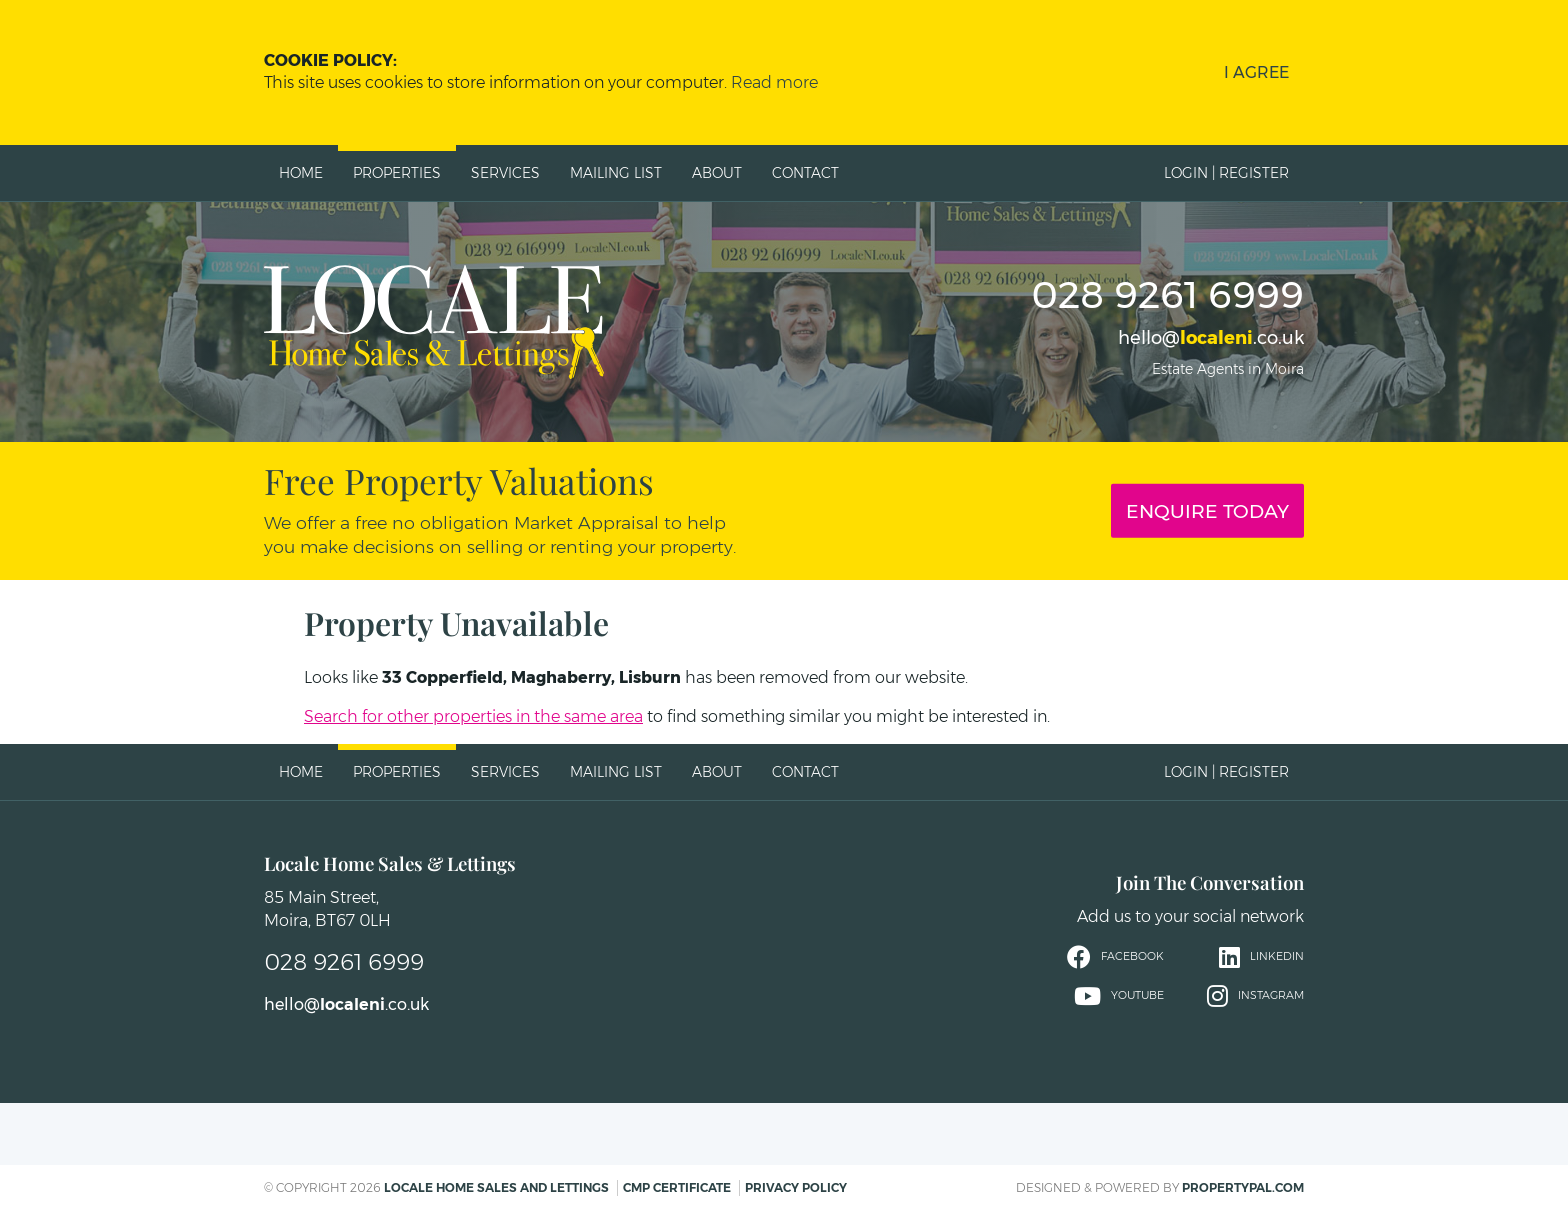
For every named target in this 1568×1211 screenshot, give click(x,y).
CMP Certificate (677, 1187)
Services (505, 173)
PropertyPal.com (1243, 1187)
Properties (397, 173)
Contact (805, 173)
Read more (774, 82)
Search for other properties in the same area (473, 716)
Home (301, 173)
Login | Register (1226, 173)
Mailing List (616, 173)
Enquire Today (1207, 511)
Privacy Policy (796, 1187)
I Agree (1256, 72)
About (717, 173)
